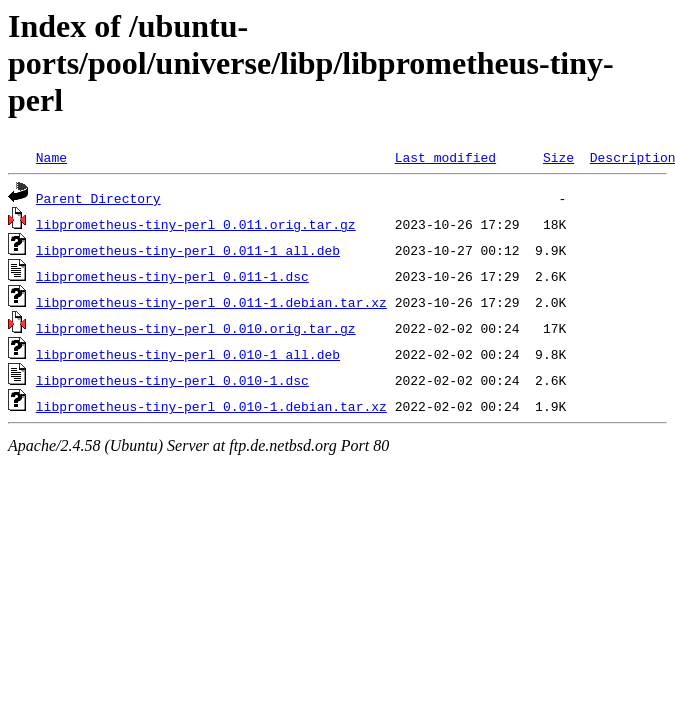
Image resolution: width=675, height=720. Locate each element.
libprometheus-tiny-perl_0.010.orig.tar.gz (196, 328)
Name (51, 157)
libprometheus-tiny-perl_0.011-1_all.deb (188, 250)
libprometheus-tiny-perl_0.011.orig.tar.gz (196, 224)
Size (558, 157)
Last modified (445, 157)
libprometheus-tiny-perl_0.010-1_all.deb (188, 354)
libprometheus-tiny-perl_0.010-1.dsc (172, 380)
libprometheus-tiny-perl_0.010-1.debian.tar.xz (211, 406)
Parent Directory (98, 198)
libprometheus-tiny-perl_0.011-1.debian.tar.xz (211, 302)
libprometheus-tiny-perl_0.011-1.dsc (172, 276)
